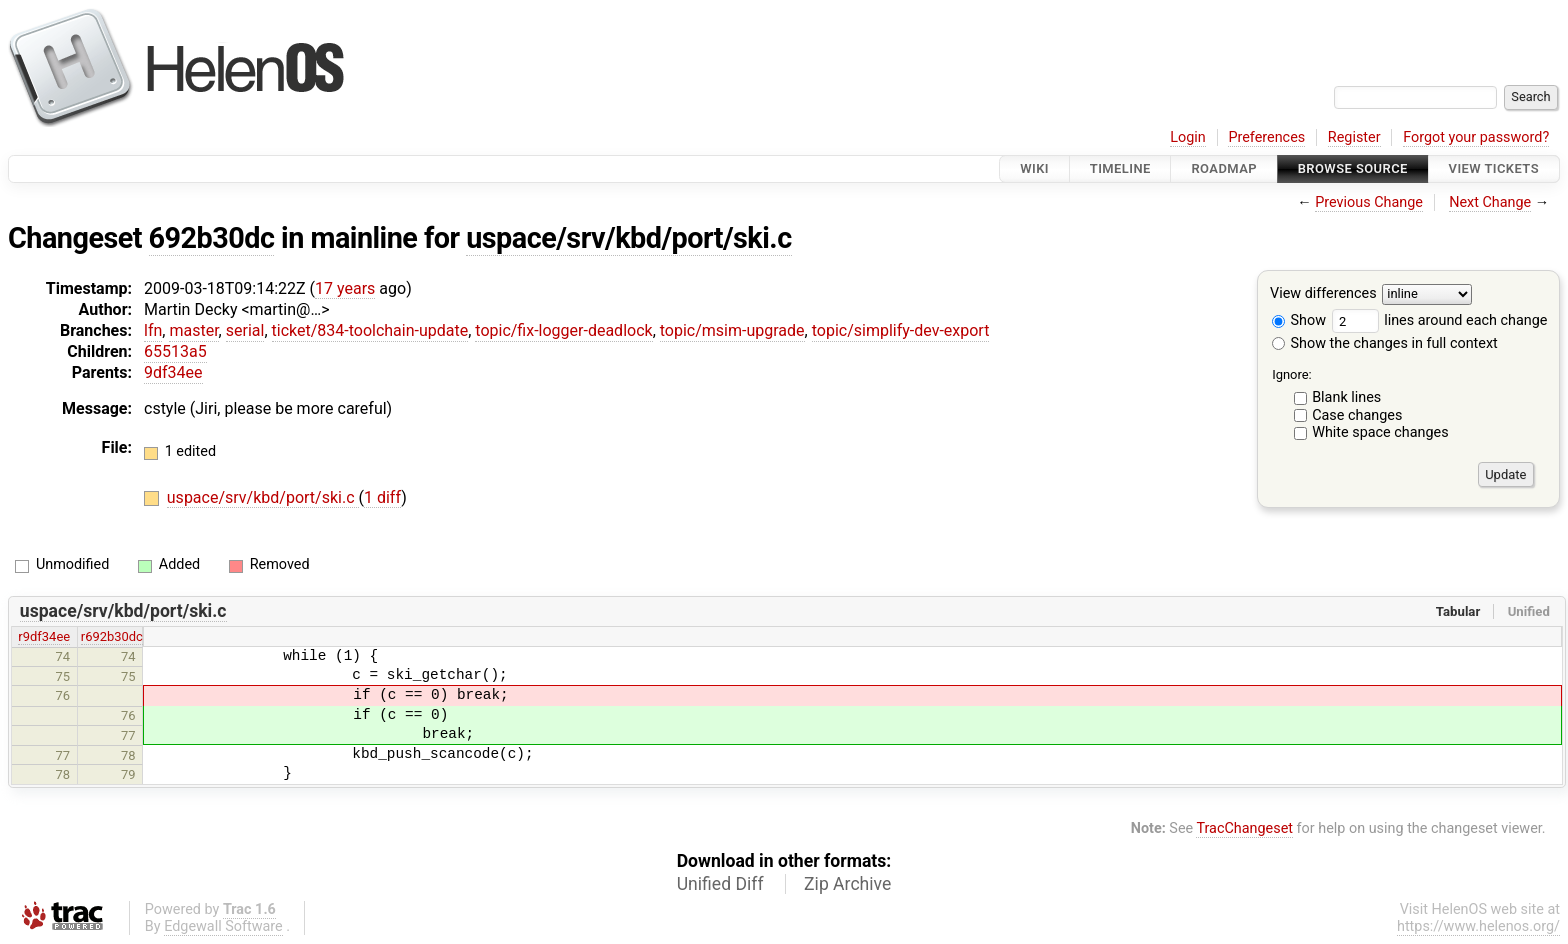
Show (1299, 320)
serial (245, 330)
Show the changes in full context (1385, 343)
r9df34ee (44, 636)
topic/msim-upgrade (732, 330)
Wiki (1034, 168)
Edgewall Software (223, 926)
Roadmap (1224, 168)
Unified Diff (720, 884)
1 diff (382, 497)
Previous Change (1369, 202)
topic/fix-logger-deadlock (563, 330)
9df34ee (173, 372)
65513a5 (175, 351)
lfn (153, 330)
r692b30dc (112, 636)
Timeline (1120, 168)
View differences (1323, 294)
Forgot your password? (1476, 137)
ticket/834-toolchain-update (370, 330)
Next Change (1490, 202)
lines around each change (1440, 320)
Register (1354, 137)
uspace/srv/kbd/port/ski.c (628, 238)
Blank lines (1346, 397)
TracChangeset (1244, 828)
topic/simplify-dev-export (901, 330)
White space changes (1380, 432)
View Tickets (1494, 168)
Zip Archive (847, 884)
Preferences (1266, 137)
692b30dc (212, 238)
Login (1188, 137)
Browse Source (1353, 168)
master (193, 330)
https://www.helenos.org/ (1478, 926)
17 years (345, 288)
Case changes (1357, 415)
